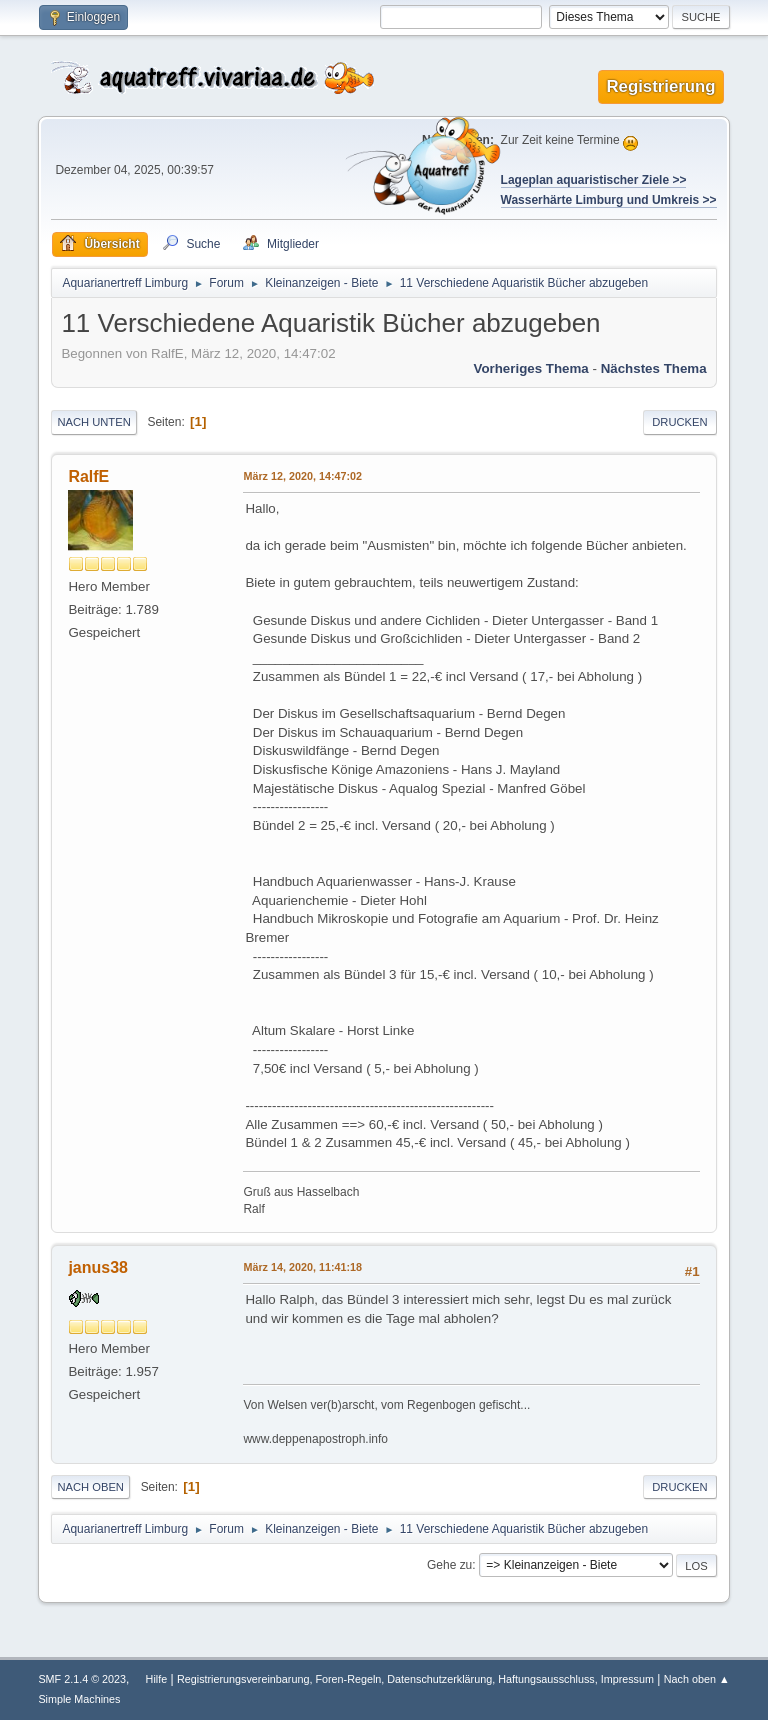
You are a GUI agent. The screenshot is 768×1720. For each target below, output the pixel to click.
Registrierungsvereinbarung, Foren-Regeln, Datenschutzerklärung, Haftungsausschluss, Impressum (415, 1679)
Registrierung (660, 86)
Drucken (679, 422)
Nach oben (90, 1487)
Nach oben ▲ (697, 1679)
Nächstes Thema (654, 368)
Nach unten (93, 422)
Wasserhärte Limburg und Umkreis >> (609, 200)
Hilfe (157, 1679)
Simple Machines (79, 1699)
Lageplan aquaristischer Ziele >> (594, 180)
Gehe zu (449, 1565)
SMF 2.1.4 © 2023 (82, 1679)
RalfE (88, 476)
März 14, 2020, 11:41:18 (302, 1267)
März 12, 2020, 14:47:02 (302, 476)
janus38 (98, 1267)
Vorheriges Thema (530, 368)
